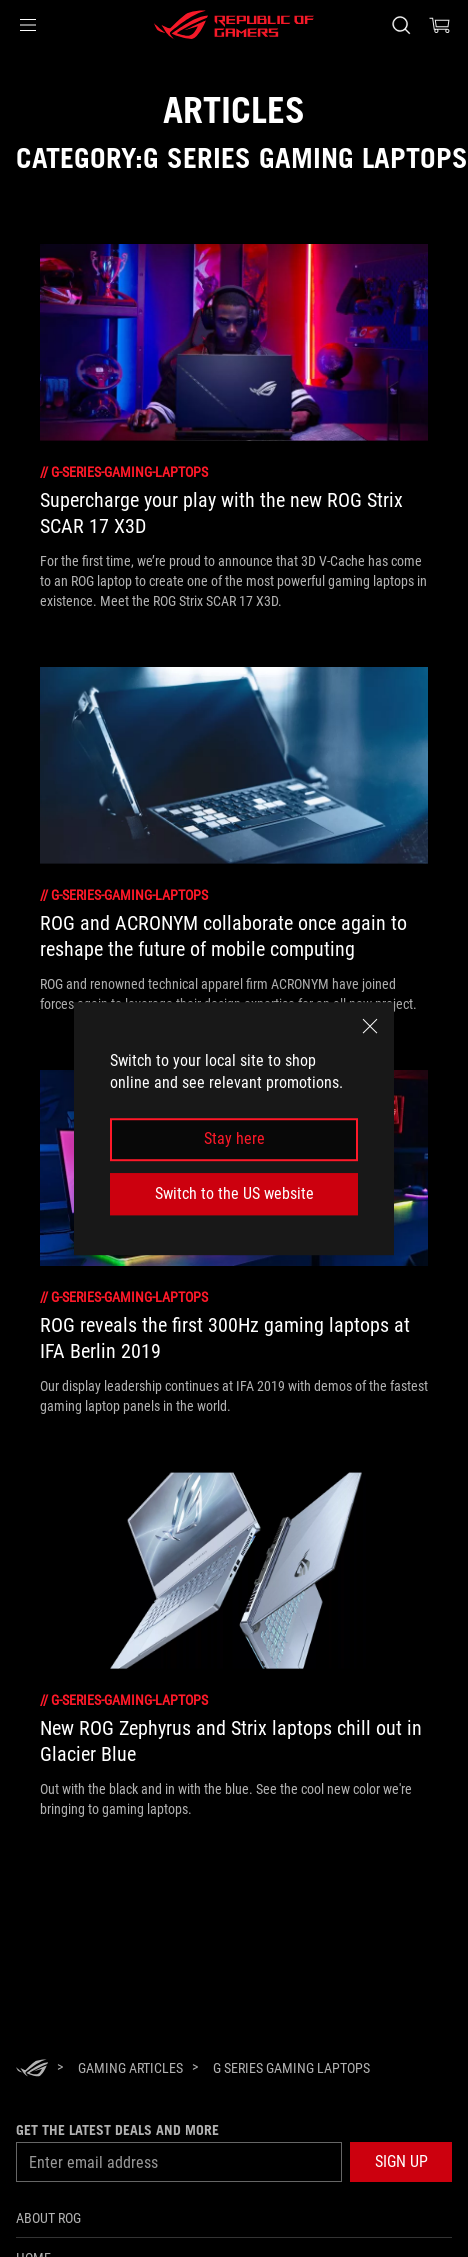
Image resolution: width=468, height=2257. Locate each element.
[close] (370, 1026)
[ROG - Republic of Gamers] (234, 25)
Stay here (234, 1139)
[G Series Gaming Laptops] (291, 2068)
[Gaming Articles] (130, 2068)
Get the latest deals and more (117, 2130)
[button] (28, 25)
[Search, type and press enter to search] (400, 25)
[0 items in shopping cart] (440, 25)
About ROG (48, 2218)
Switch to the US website (234, 1193)
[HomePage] (32, 2069)
